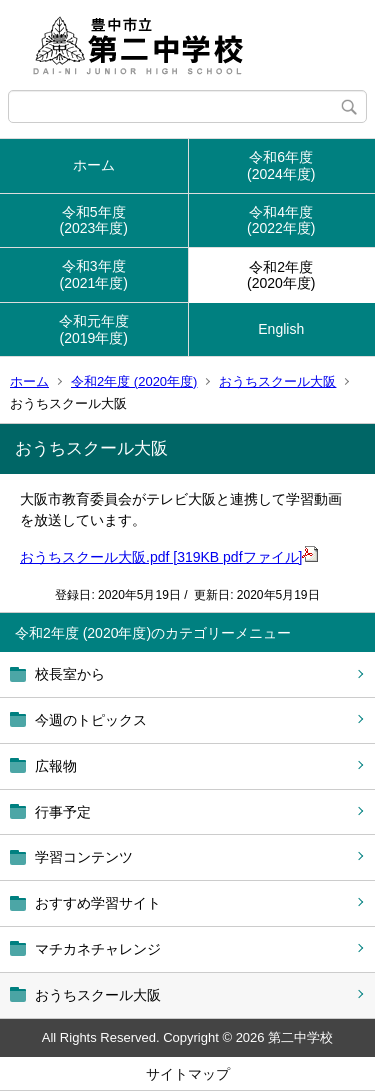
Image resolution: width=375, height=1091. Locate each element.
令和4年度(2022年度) (281, 220)
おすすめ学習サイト (98, 903)
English (281, 329)
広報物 (56, 766)
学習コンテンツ (84, 857)
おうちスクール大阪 (277, 381)
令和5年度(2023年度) (94, 220)
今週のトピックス (91, 720)
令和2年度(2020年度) (281, 275)
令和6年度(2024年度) (281, 165)
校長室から (70, 674)
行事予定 (63, 812)
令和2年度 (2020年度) (134, 381)
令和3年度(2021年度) (94, 274)
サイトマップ (188, 1074)
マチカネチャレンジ (98, 949)
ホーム (94, 165)
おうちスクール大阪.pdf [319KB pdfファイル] (169, 557)
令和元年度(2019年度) (94, 329)
